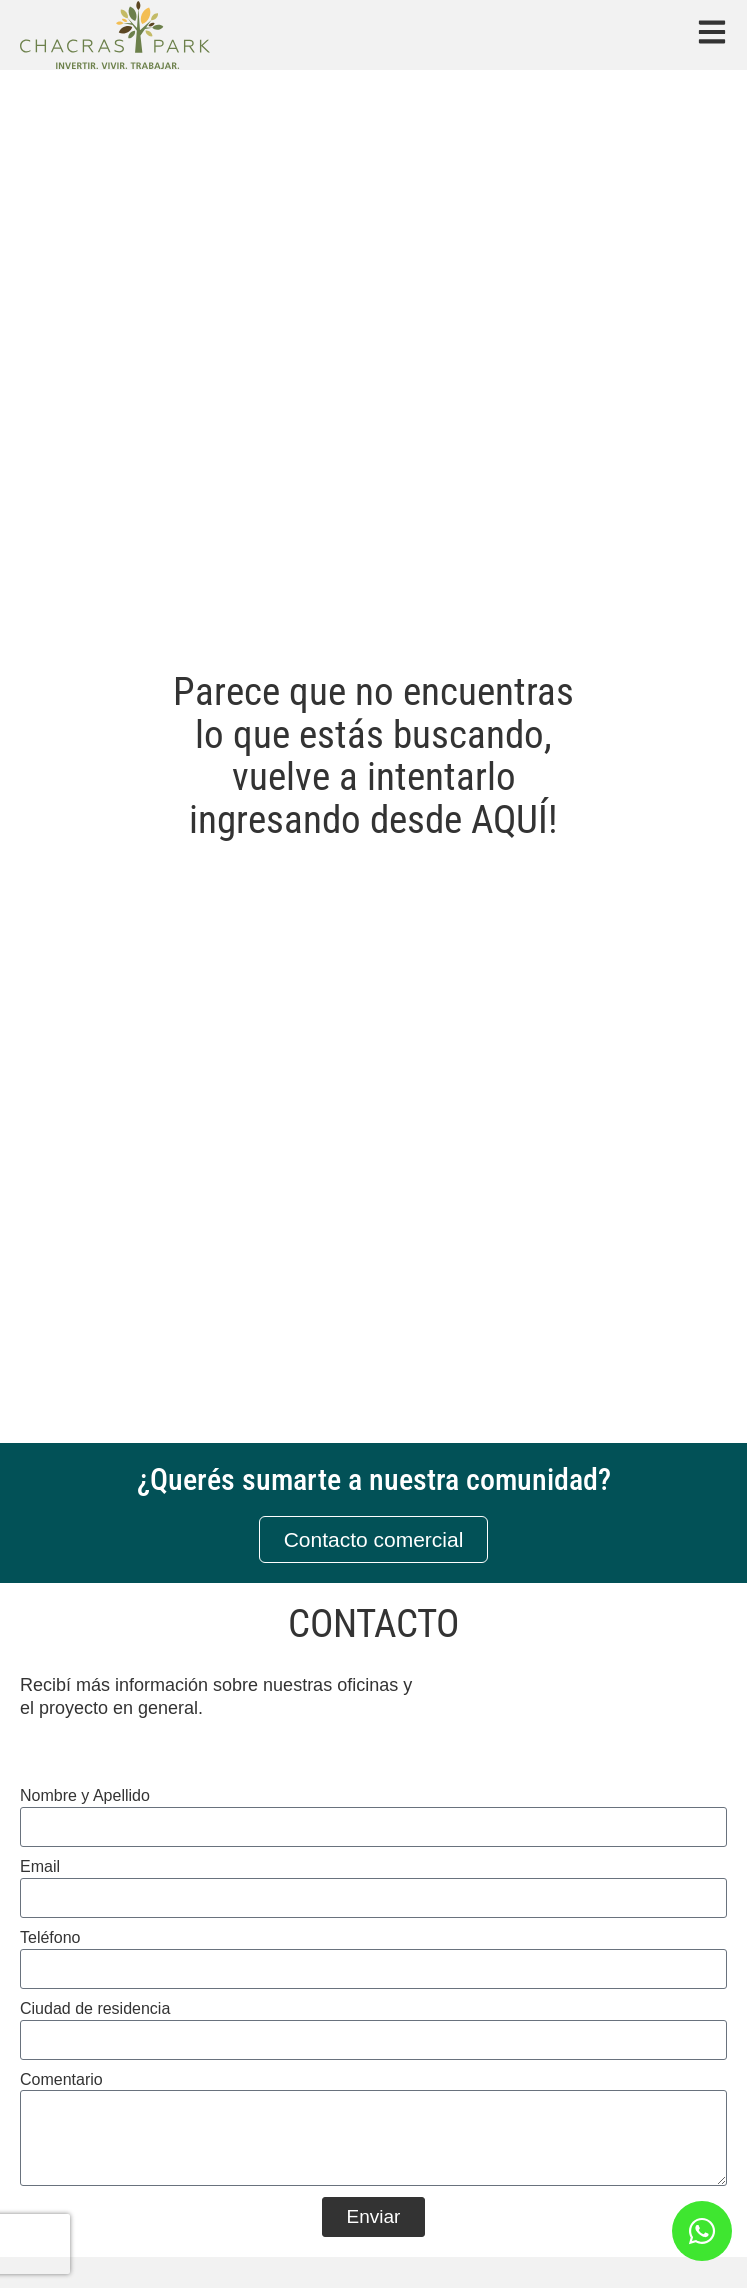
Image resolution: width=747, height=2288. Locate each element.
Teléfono (50, 1937)
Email (40, 1866)
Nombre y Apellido (85, 1795)
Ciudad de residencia (95, 2008)
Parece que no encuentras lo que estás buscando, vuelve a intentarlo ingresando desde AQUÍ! (373, 756)
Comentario (61, 2079)
